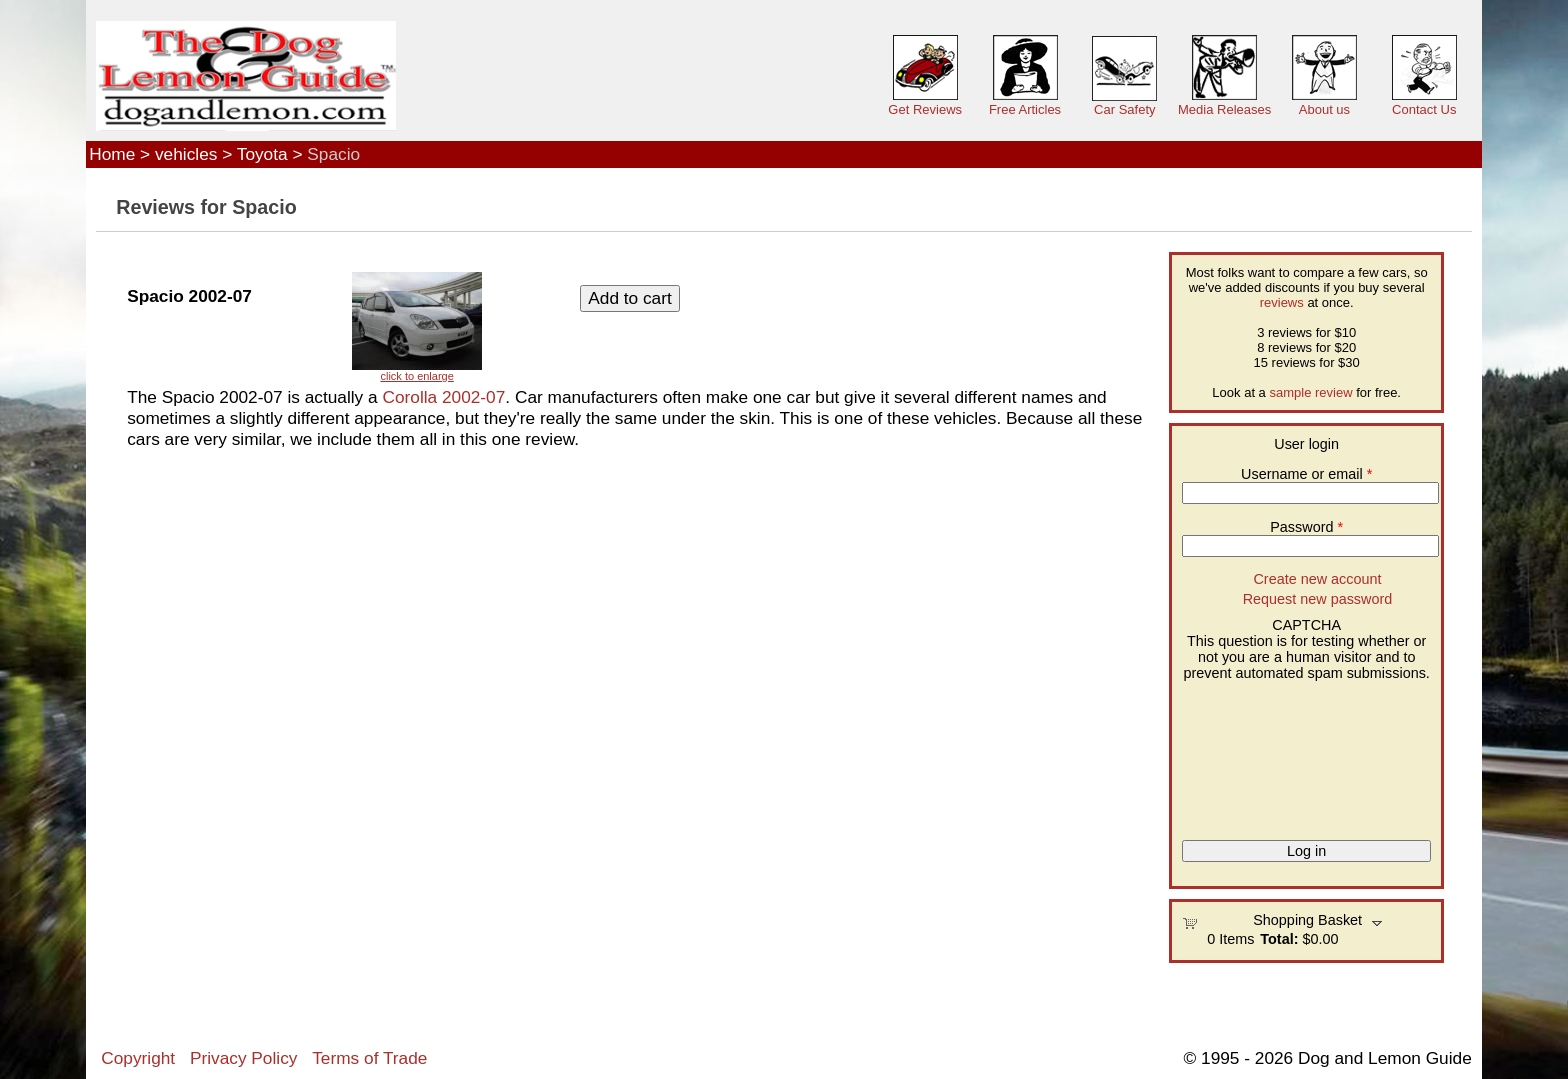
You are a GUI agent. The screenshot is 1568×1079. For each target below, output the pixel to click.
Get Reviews (925, 109)
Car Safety (1124, 109)
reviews (1282, 302)
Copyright (138, 1058)
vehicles (186, 154)
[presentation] (1264, 753)
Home (112, 154)
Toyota (262, 154)
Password (1306, 527)
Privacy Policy (243, 1058)
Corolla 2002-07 (443, 397)
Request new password (1318, 599)
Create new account (1317, 579)
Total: (1279, 939)
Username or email (1306, 474)
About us (1324, 109)
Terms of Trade (369, 1058)
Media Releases (1224, 109)
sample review (1310, 392)
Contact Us (1424, 109)
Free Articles (1025, 109)
